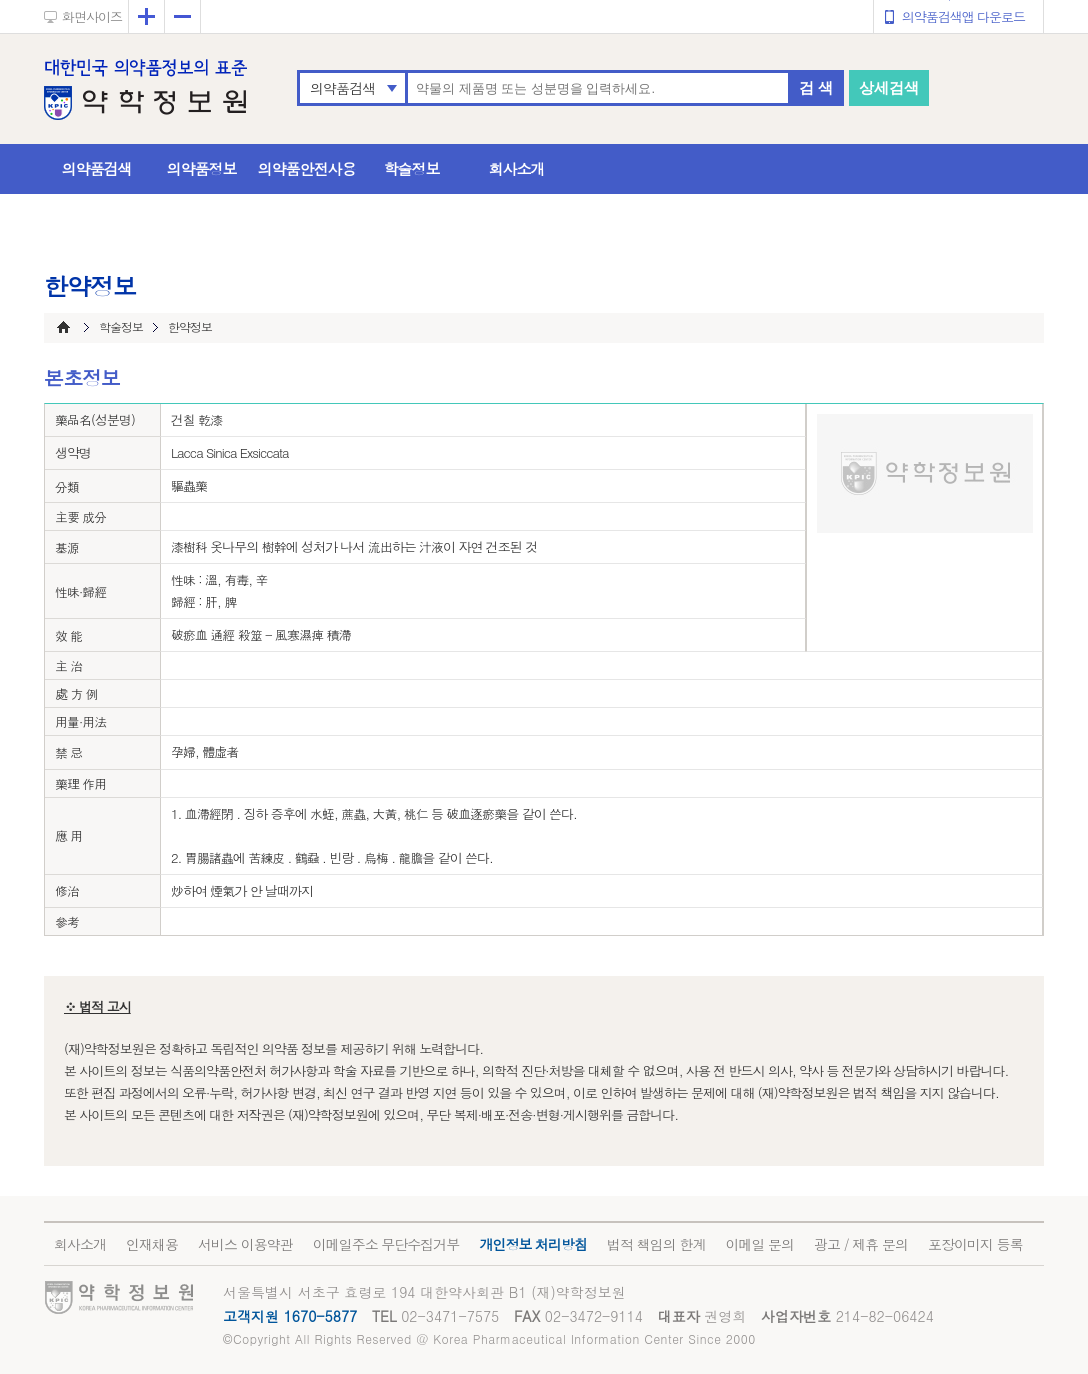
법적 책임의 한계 (656, 1244)
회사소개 (517, 168)
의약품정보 (202, 168)
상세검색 (889, 87)
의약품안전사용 (307, 168)
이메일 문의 (759, 1244)
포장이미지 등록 (975, 1244)
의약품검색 (342, 88)
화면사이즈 (92, 16)
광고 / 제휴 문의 (861, 1244)
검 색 (816, 87)
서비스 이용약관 (245, 1244)
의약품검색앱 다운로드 (963, 16)
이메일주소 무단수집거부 (386, 1244)
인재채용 (152, 1244)
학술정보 (412, 168)
